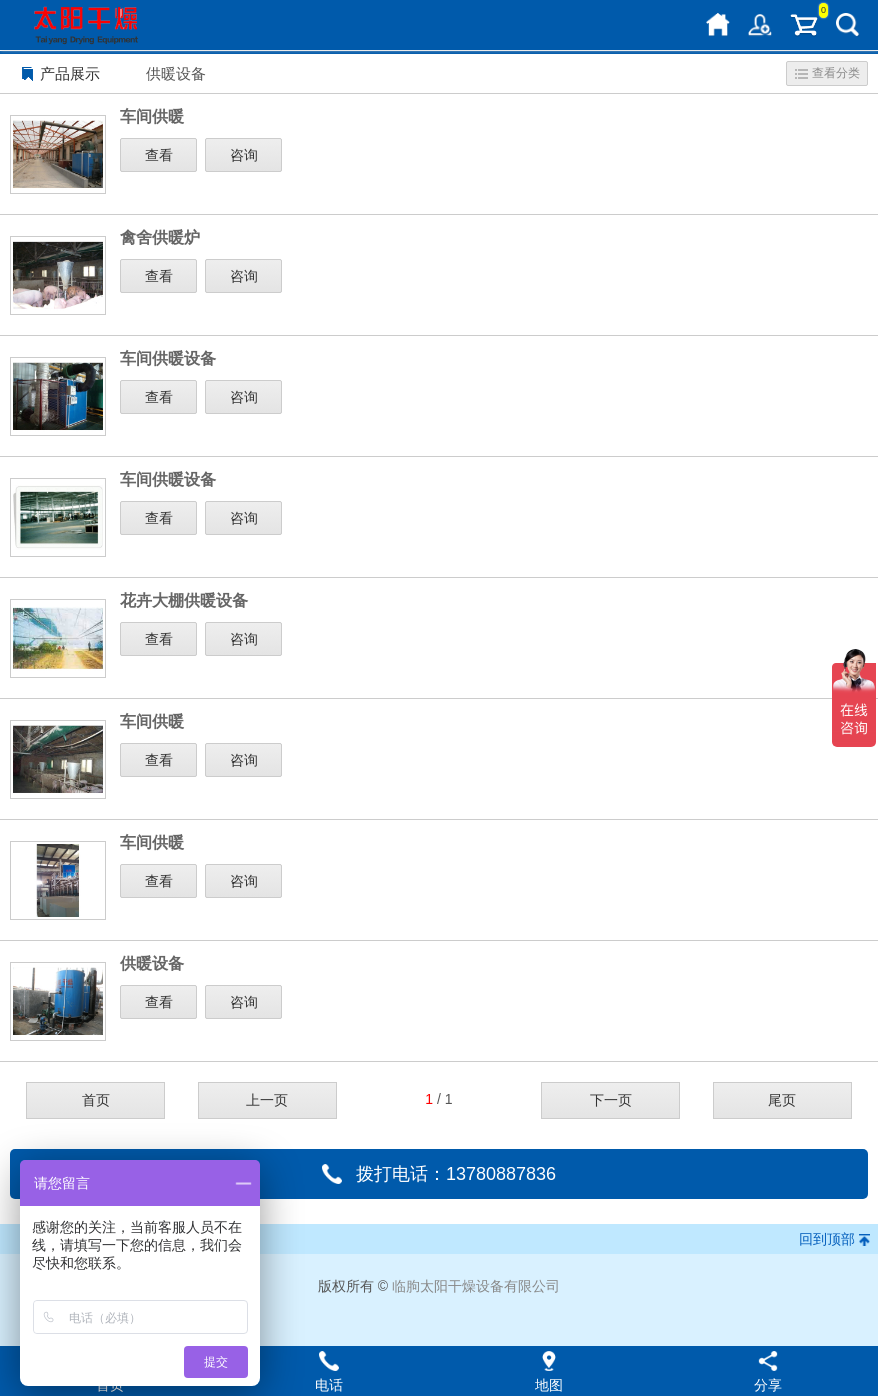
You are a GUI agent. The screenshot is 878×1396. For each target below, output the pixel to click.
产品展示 (70, 73)
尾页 (782, 1100)
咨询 (244, 155)
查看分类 (827, 73)
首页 (96, 1100)
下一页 (611, 1100)
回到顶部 (827, 1239)
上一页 (267, 1100)
